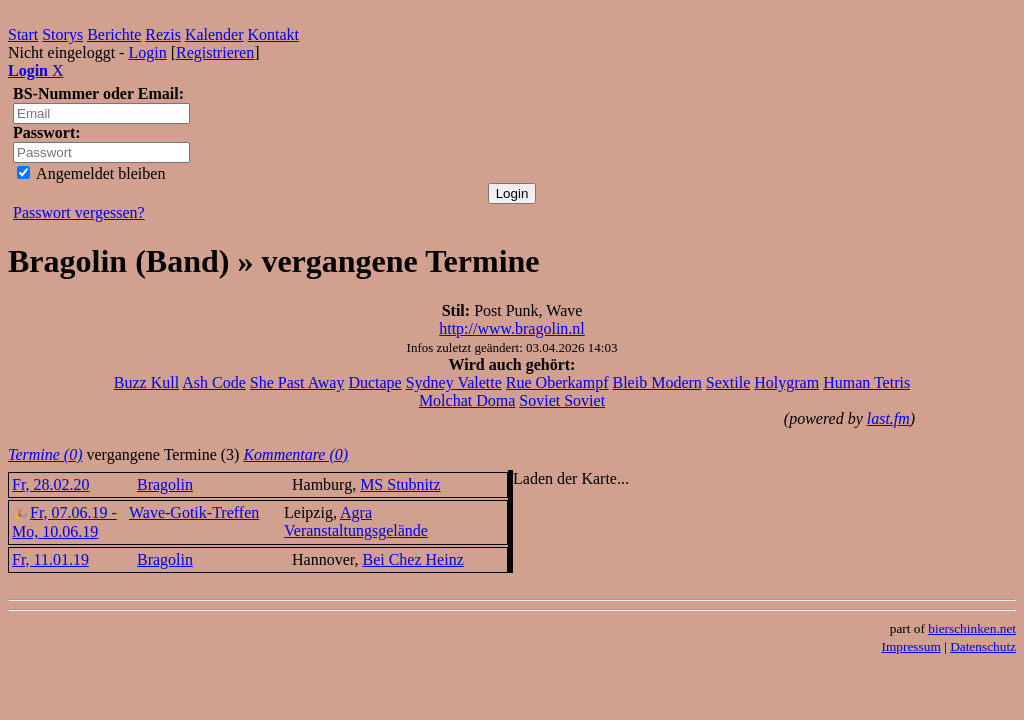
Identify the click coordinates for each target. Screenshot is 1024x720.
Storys (62, 34)
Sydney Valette (454, 382)
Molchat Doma (467, 400)
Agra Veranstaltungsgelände (356, 521)
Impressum (911, 646)
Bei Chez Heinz (412, 559)
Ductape (374, 382)
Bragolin (165, 484)
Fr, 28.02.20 (51, 484)
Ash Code (214, 382)
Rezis (163, 34)
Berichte (114, 34)
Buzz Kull (146, 382)
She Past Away (297, 382)
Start (23, 34)
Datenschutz (983, 646)
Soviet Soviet (562, 400)
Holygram (786, 382)
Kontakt (274, 34)
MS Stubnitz (400, 484)
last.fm (888, 418)
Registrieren (215, 52)
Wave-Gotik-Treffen (194, 512)
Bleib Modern (656, 382)
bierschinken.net (972, 628)
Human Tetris (866, 382)
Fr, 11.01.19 (50, 559)
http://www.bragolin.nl (512, 328)
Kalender (214, 34)
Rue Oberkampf (557, 382)
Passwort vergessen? (79, 212)
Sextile (728, 382)
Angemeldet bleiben (91, 173)
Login (147, 52)
